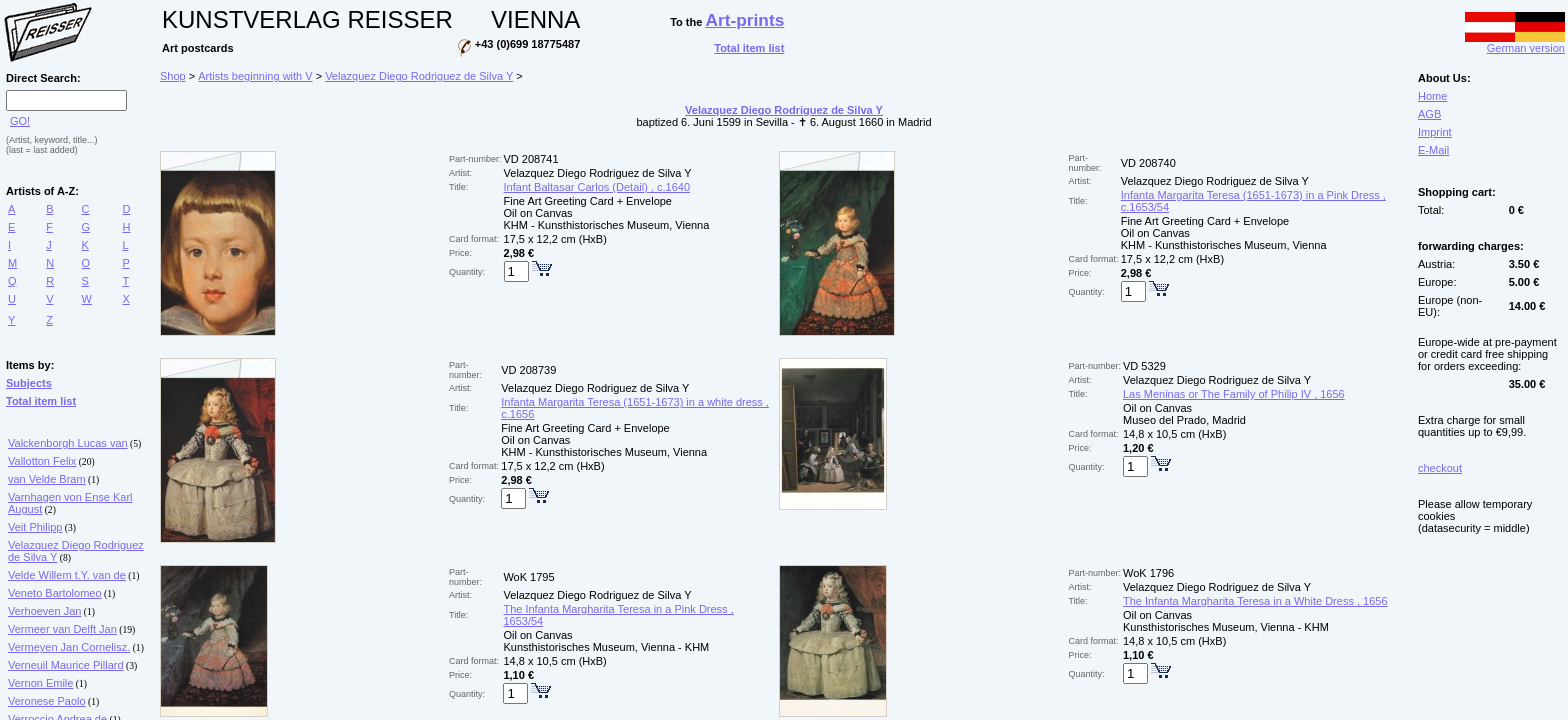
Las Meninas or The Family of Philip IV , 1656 (1234, 394)
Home (1432, 96)
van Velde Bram (47, 479)
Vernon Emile (40, 683)
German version (1515, 43)
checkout (1440, 468)
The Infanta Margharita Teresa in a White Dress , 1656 (1255, 601)
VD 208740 (1148, 163)
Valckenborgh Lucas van (68, 443)
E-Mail (1433, 150)
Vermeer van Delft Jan (62, 629)
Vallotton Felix (42, 461)
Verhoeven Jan (44, 611)
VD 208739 (528, 370)
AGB (1429, 114)
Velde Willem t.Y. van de (67, 575)
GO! (20, 121)
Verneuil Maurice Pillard (66, 665)
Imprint (1435, 132)
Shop (173, 76)
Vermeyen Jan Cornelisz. (69, 647)
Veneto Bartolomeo (55, 593)
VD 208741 (531, 159)
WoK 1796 (1148, 573)
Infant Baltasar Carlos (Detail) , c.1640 (597, 187)
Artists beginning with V (255, 76)
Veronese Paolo (47, 701)
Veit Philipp (35, 527)
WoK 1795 (528, 577)
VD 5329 (1144, 366)
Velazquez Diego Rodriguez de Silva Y (419, 76)
